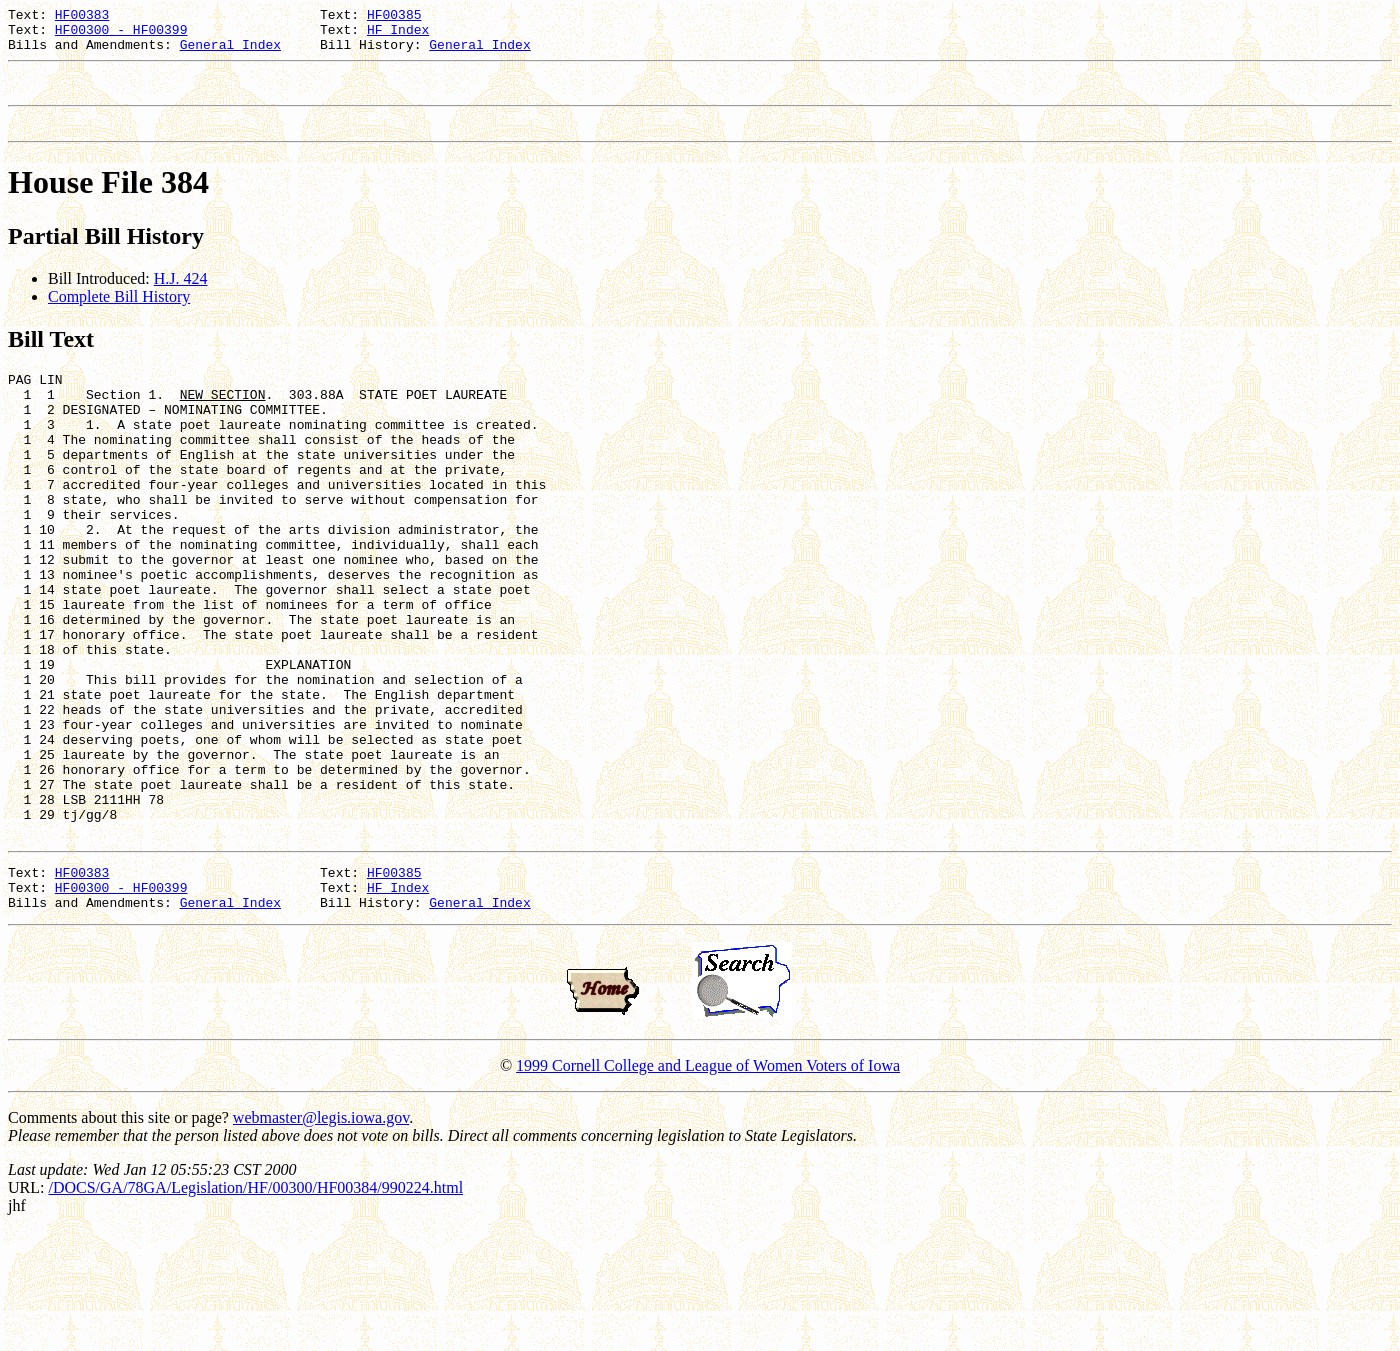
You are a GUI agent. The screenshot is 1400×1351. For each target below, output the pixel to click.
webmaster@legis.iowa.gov (321, 1237)
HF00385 (394, 17)
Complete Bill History (119, 314)
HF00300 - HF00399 (121, 35)
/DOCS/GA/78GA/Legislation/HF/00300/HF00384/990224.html (255, 1307)
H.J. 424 (181, 296)
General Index (230, 53)
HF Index (398, 35)
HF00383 (82, 17)
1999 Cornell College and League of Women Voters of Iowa (708, 1185)
